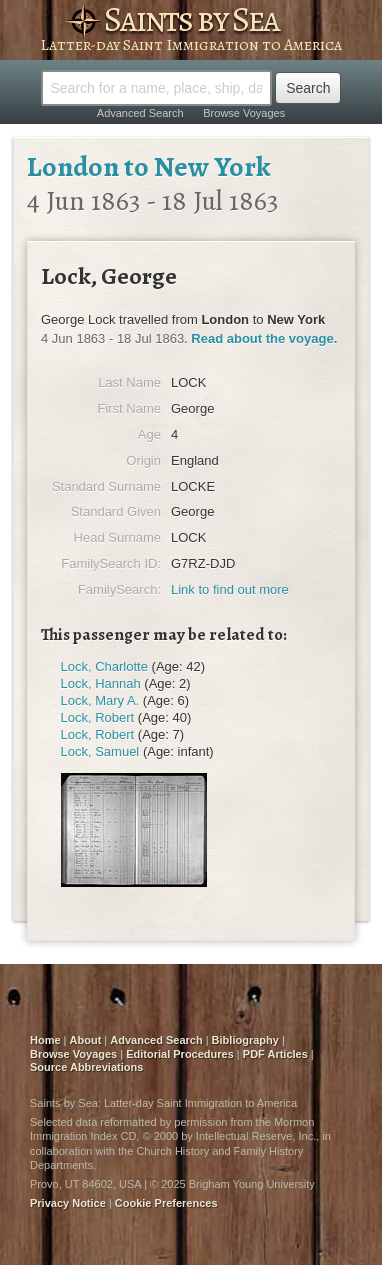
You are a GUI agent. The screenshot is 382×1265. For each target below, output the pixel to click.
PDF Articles (275, 1054)
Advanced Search (140, 113)
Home (45, 1040)
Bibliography (245, 1040)
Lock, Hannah (101, 683)
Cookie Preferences (166, 1203)
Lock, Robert (98, 717)
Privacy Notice (68, 1203)
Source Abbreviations (86, 1067)
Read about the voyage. (264, 338)
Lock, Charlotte (104, 666)
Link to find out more (230, 589)
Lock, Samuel (100, 751)
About (86, 1040)
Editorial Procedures (180, 1054)
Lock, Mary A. (100, 700)
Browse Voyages (244, 113)
